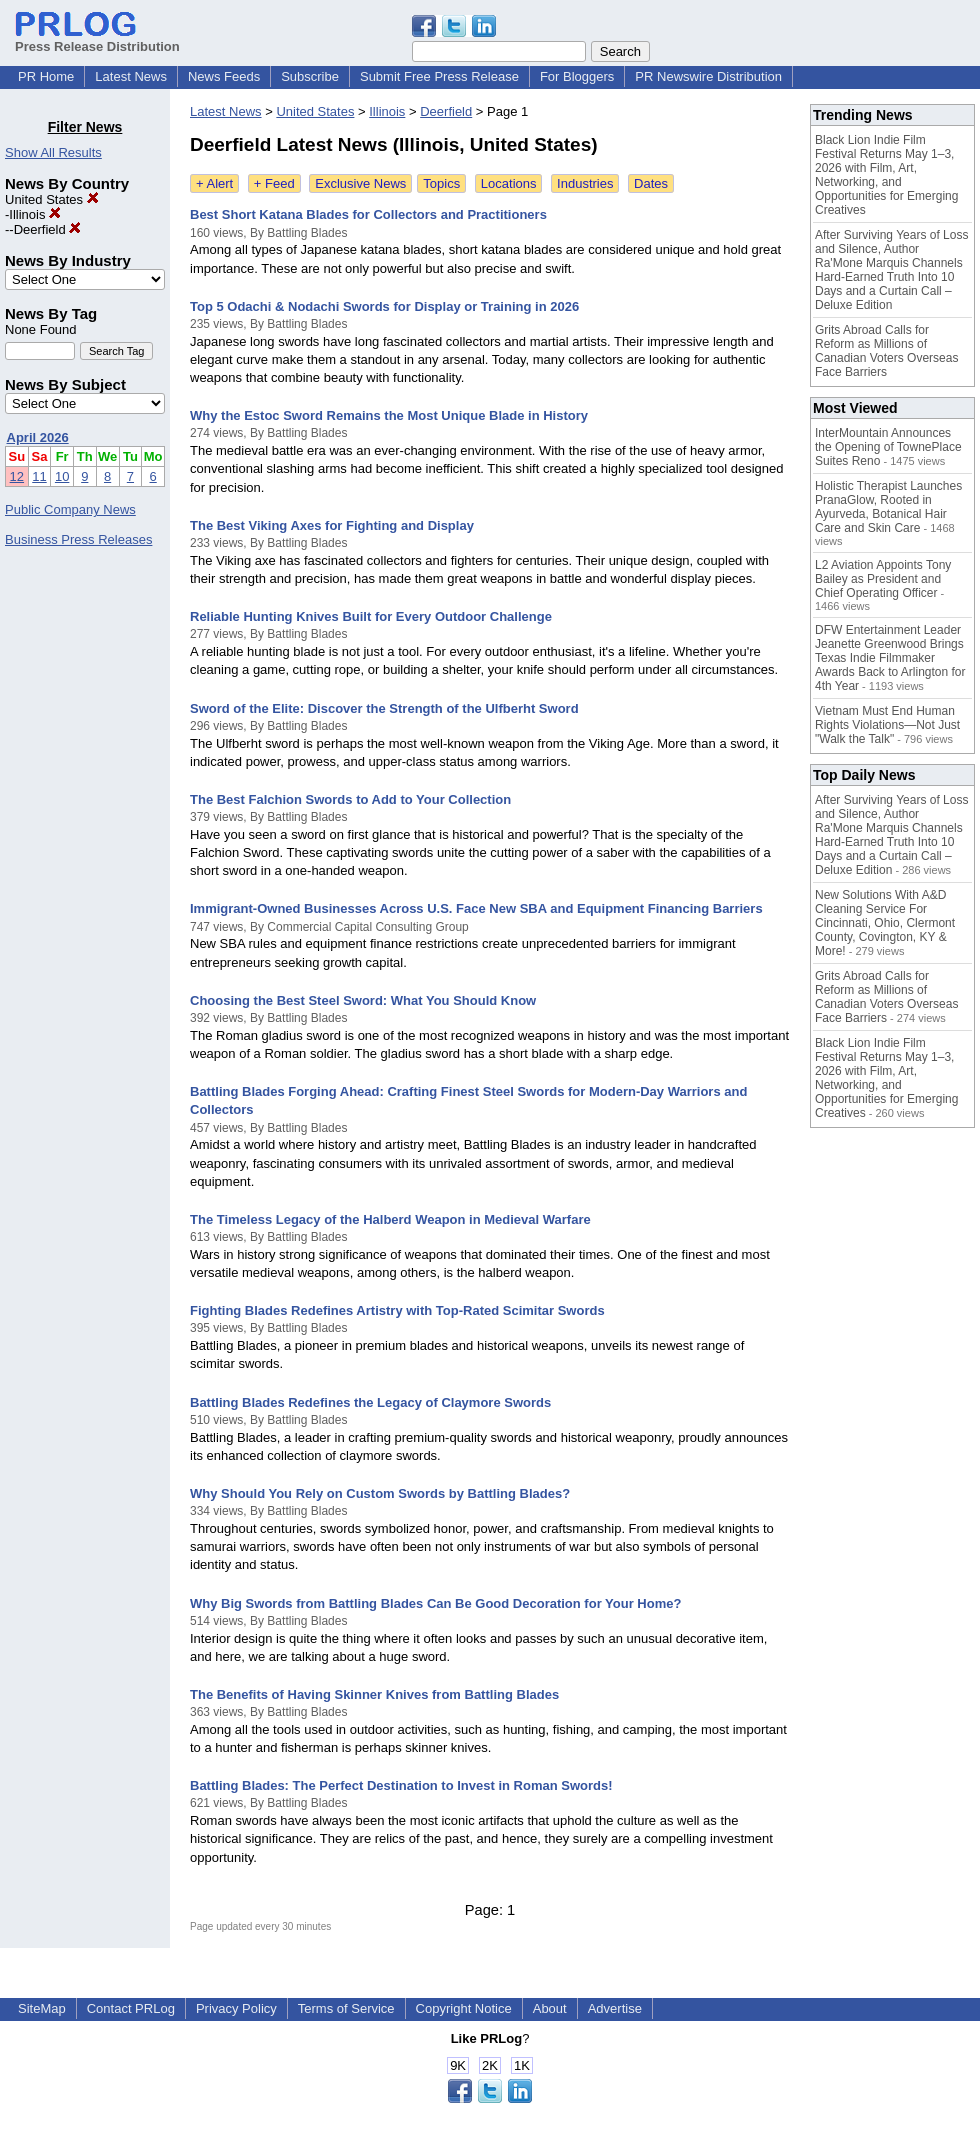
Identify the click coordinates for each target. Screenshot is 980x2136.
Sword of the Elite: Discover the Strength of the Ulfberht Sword (384, 708)
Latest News (131, 76)
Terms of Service (346, 2008)
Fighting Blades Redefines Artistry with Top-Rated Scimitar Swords (397, 1310)
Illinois (35, 214)
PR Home (46, 76)
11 (39, 476)
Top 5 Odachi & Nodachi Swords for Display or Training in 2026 (384, 306)
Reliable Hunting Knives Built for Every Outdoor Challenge (371, 616)
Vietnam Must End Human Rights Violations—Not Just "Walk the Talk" (887, 725)
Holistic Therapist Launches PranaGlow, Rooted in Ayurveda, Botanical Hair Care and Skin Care (888, 507)
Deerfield (48, 229)
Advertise (615, 2008)
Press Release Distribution (97, 39)
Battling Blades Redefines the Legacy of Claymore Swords (370, 1402)
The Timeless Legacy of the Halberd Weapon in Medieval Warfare (390, 1219)
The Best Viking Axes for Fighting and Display (332, 525)
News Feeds (224, 76)
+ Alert (214, 183)
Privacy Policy (236, 2008)
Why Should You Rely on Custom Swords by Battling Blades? (380, 1493)
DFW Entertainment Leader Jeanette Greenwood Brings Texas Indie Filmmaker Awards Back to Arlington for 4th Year (890, 658)
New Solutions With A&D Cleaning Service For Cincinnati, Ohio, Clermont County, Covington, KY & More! (885, 923)
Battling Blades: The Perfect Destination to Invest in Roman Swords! (401, 1785)
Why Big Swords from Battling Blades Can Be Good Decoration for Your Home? (435, 1603)
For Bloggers (577, 76)
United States (52, 199)
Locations (509, 183)
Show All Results (53, 152)
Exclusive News (360, 183)
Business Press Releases (78, 539)
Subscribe (310, 76)
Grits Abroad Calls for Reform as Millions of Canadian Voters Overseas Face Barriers (886, 351)
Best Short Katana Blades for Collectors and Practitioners (368, 214)
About (550, 2008)
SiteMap (42, 2008)
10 (62, 476)
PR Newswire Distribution (708, 76)
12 (17, 476)
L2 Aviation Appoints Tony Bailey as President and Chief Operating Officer (883, 579)
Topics (441, 183)
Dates (651, 183)
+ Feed (274, 183)
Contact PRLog (131, 2008)
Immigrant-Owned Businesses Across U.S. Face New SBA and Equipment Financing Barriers (476, 908)
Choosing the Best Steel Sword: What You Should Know (363, 1000)
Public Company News (70, 509)
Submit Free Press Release (439, 76)
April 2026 (38, 437)
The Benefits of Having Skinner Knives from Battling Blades (374, 1694)
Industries (585, 183)
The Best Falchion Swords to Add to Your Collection (350, 799)
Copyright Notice (464, 2008)
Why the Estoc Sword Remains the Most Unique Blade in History (389, 415)
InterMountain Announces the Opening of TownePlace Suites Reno (888, 447)
